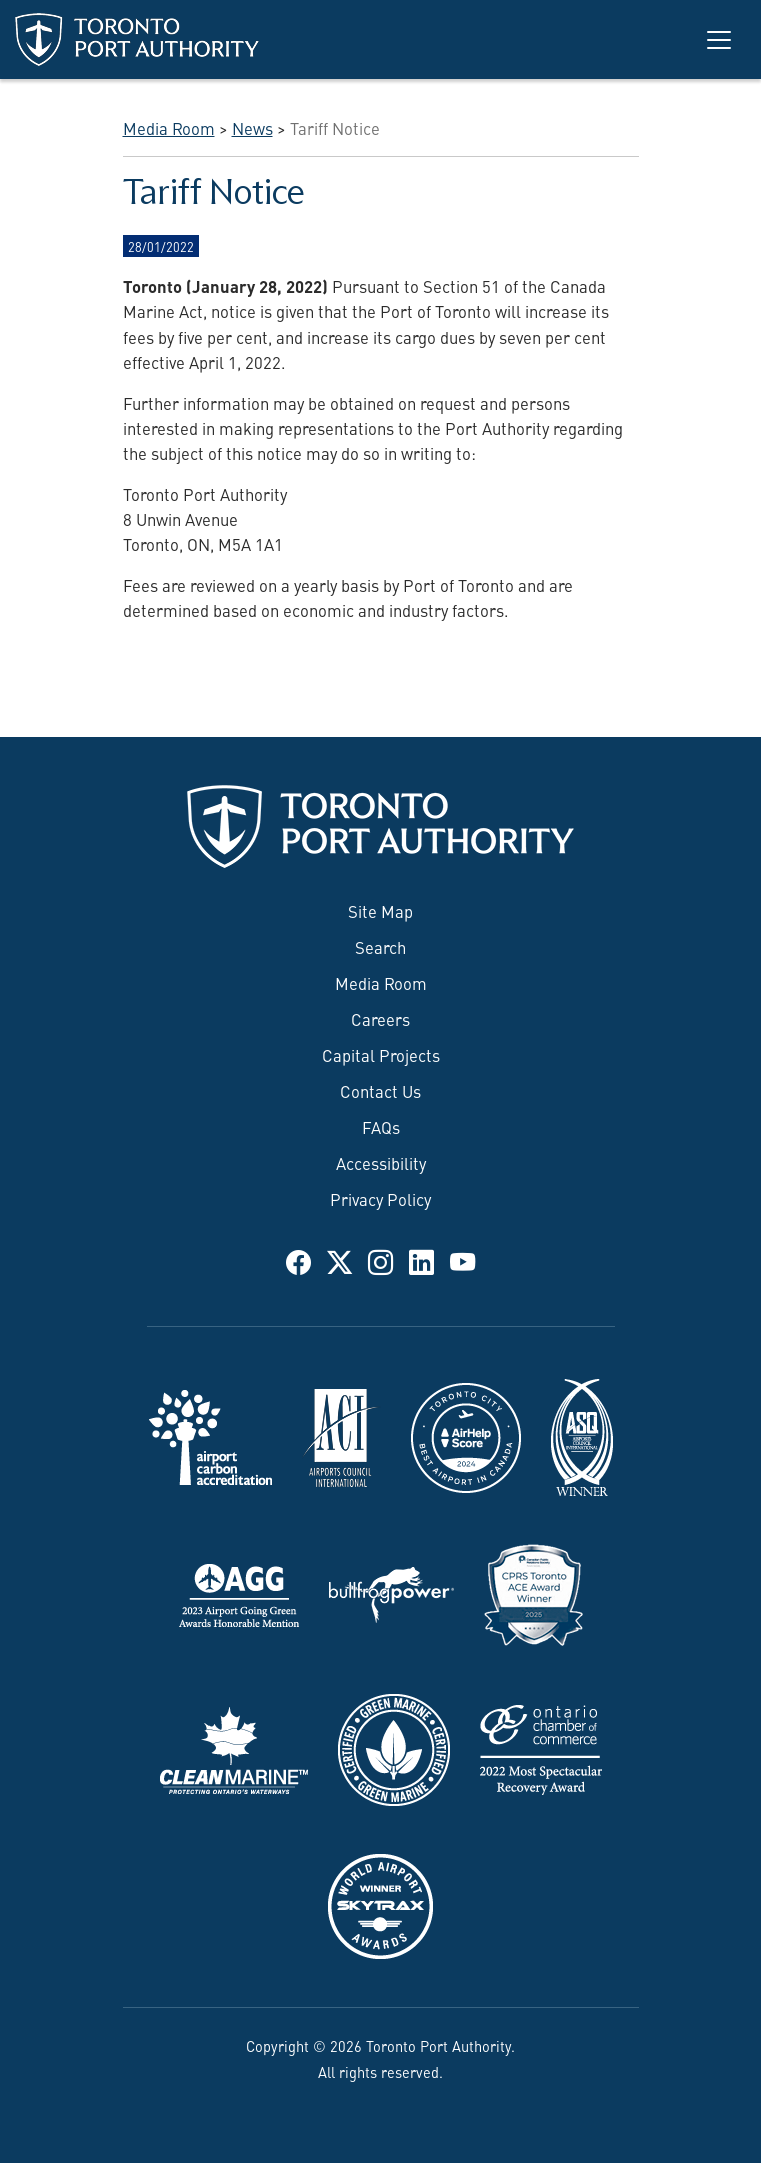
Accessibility (381, 1162)
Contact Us (380, 1090)
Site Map (380, 910)
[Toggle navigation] (719, 40)
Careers (380, 1018)
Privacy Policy (380, 1198)
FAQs (381, 1126)
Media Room (381, 982)
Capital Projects (381, 1054)
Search (380, 946)
